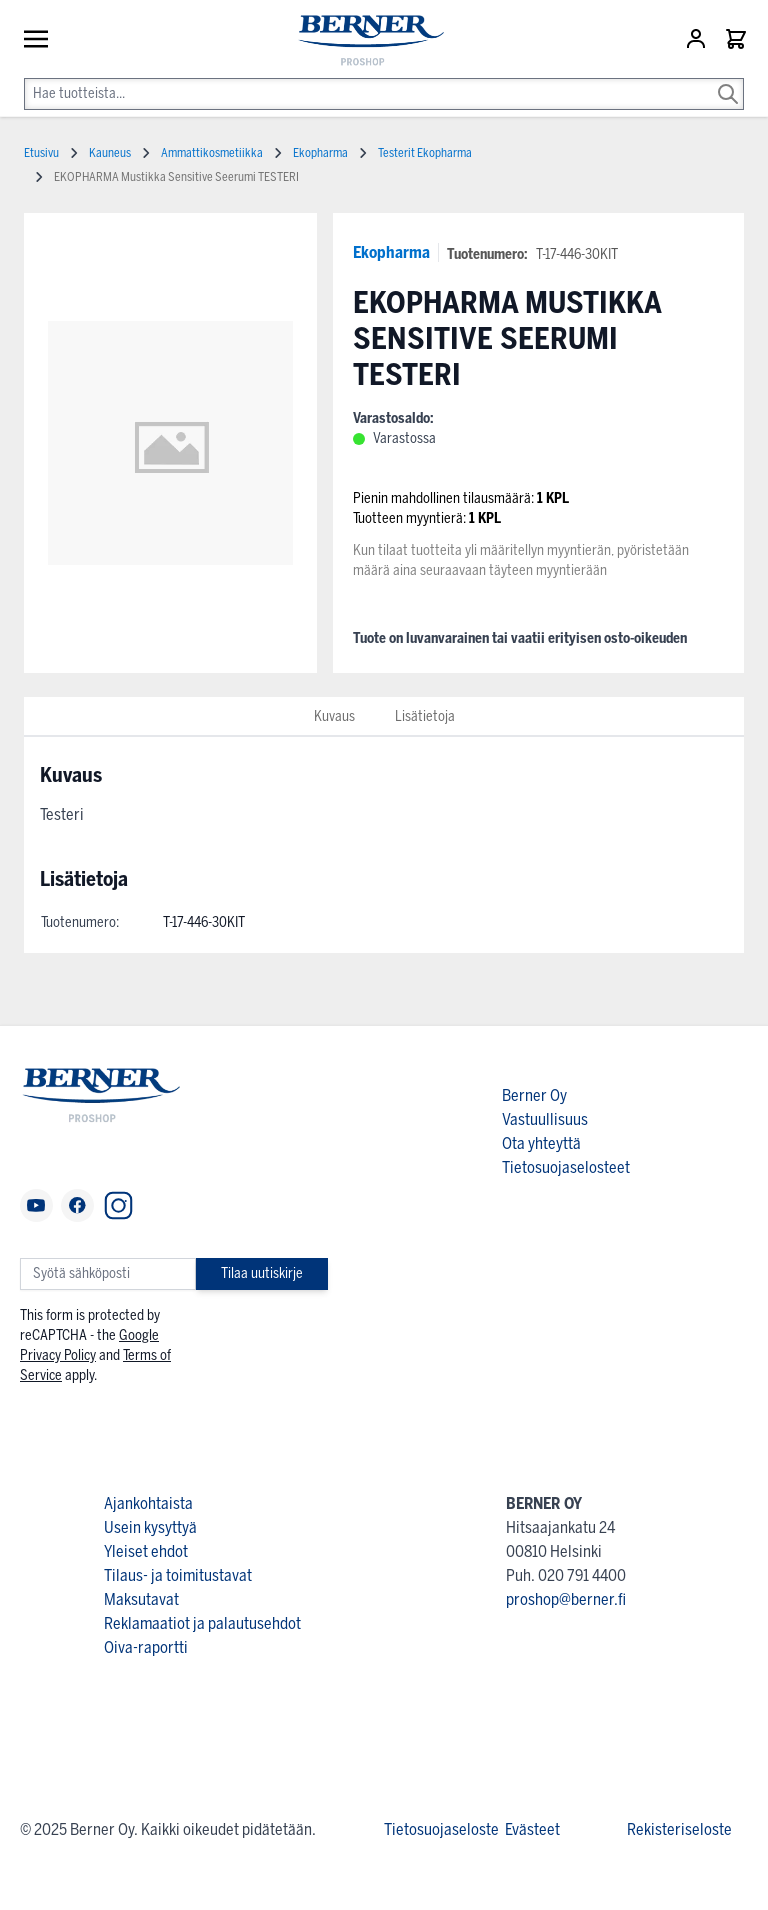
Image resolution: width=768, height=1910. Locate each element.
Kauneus (110, 153)
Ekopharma (391, 252)
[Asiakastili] (698, 39)
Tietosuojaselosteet (566, 1167)
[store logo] (362, 41)
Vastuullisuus (545, 1119)
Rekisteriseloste (679, 1829)
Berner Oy (534, 1095)
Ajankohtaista (148, 1503)
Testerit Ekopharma (425, 153)
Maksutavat (141, 1599)
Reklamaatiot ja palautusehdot (202, 1623)
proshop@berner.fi (566, 1599)
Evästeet (532, 1829)
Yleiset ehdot (146, 1551)
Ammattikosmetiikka (212, 153)
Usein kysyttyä (150, 1527)
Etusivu (41, 153)
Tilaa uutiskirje (262, 1273)
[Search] (728, 80)
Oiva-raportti (146, 1647)
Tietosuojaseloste (441, 1829)
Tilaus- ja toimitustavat (178, 1575)
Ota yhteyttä (541, 1143)
